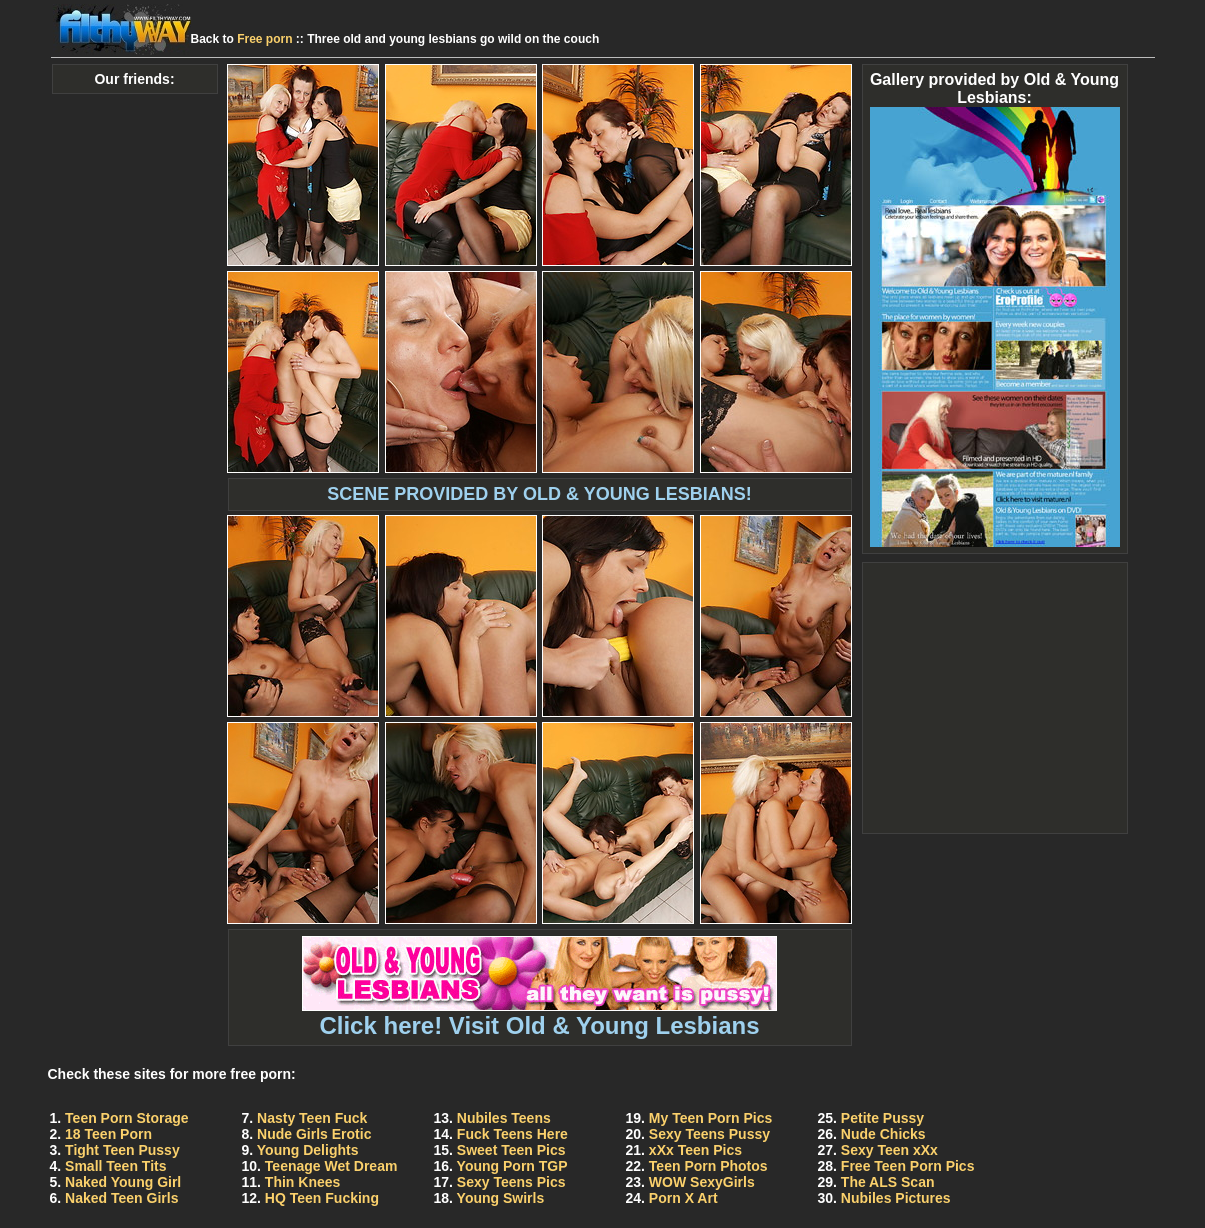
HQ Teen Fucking (322, 1198)
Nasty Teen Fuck (312, 1118)
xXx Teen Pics (695, 1150)
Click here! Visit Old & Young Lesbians (539, 1014)
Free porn (264, 39)
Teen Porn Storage (126, 1118)
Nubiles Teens (504, 1118)
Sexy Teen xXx (889, 1150)
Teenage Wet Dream (331, 1166)
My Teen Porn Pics (710, 1118)
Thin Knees (302, 1182)
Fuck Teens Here (512, 1134)
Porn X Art (683, 1198)
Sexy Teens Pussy (709, 1134)
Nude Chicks (883, 1134)
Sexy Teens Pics (511, 1182)
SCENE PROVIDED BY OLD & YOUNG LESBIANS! (539, 494)
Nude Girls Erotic (314, 1134)
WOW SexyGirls (702, 1182)
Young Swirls (501, 1198)
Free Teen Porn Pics (908, 1166)
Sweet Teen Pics (511, 1150)
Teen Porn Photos (708, 1166)
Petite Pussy (882, 1118)
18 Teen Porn (108, 1134)
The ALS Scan (888, 1182)
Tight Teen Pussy (122, 1150)
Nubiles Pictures (896, 1198)
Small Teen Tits (115, 1166)
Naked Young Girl (123, 1182)
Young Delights (308, 1150)
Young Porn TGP (512, 1166)
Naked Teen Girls (121, 1198)
